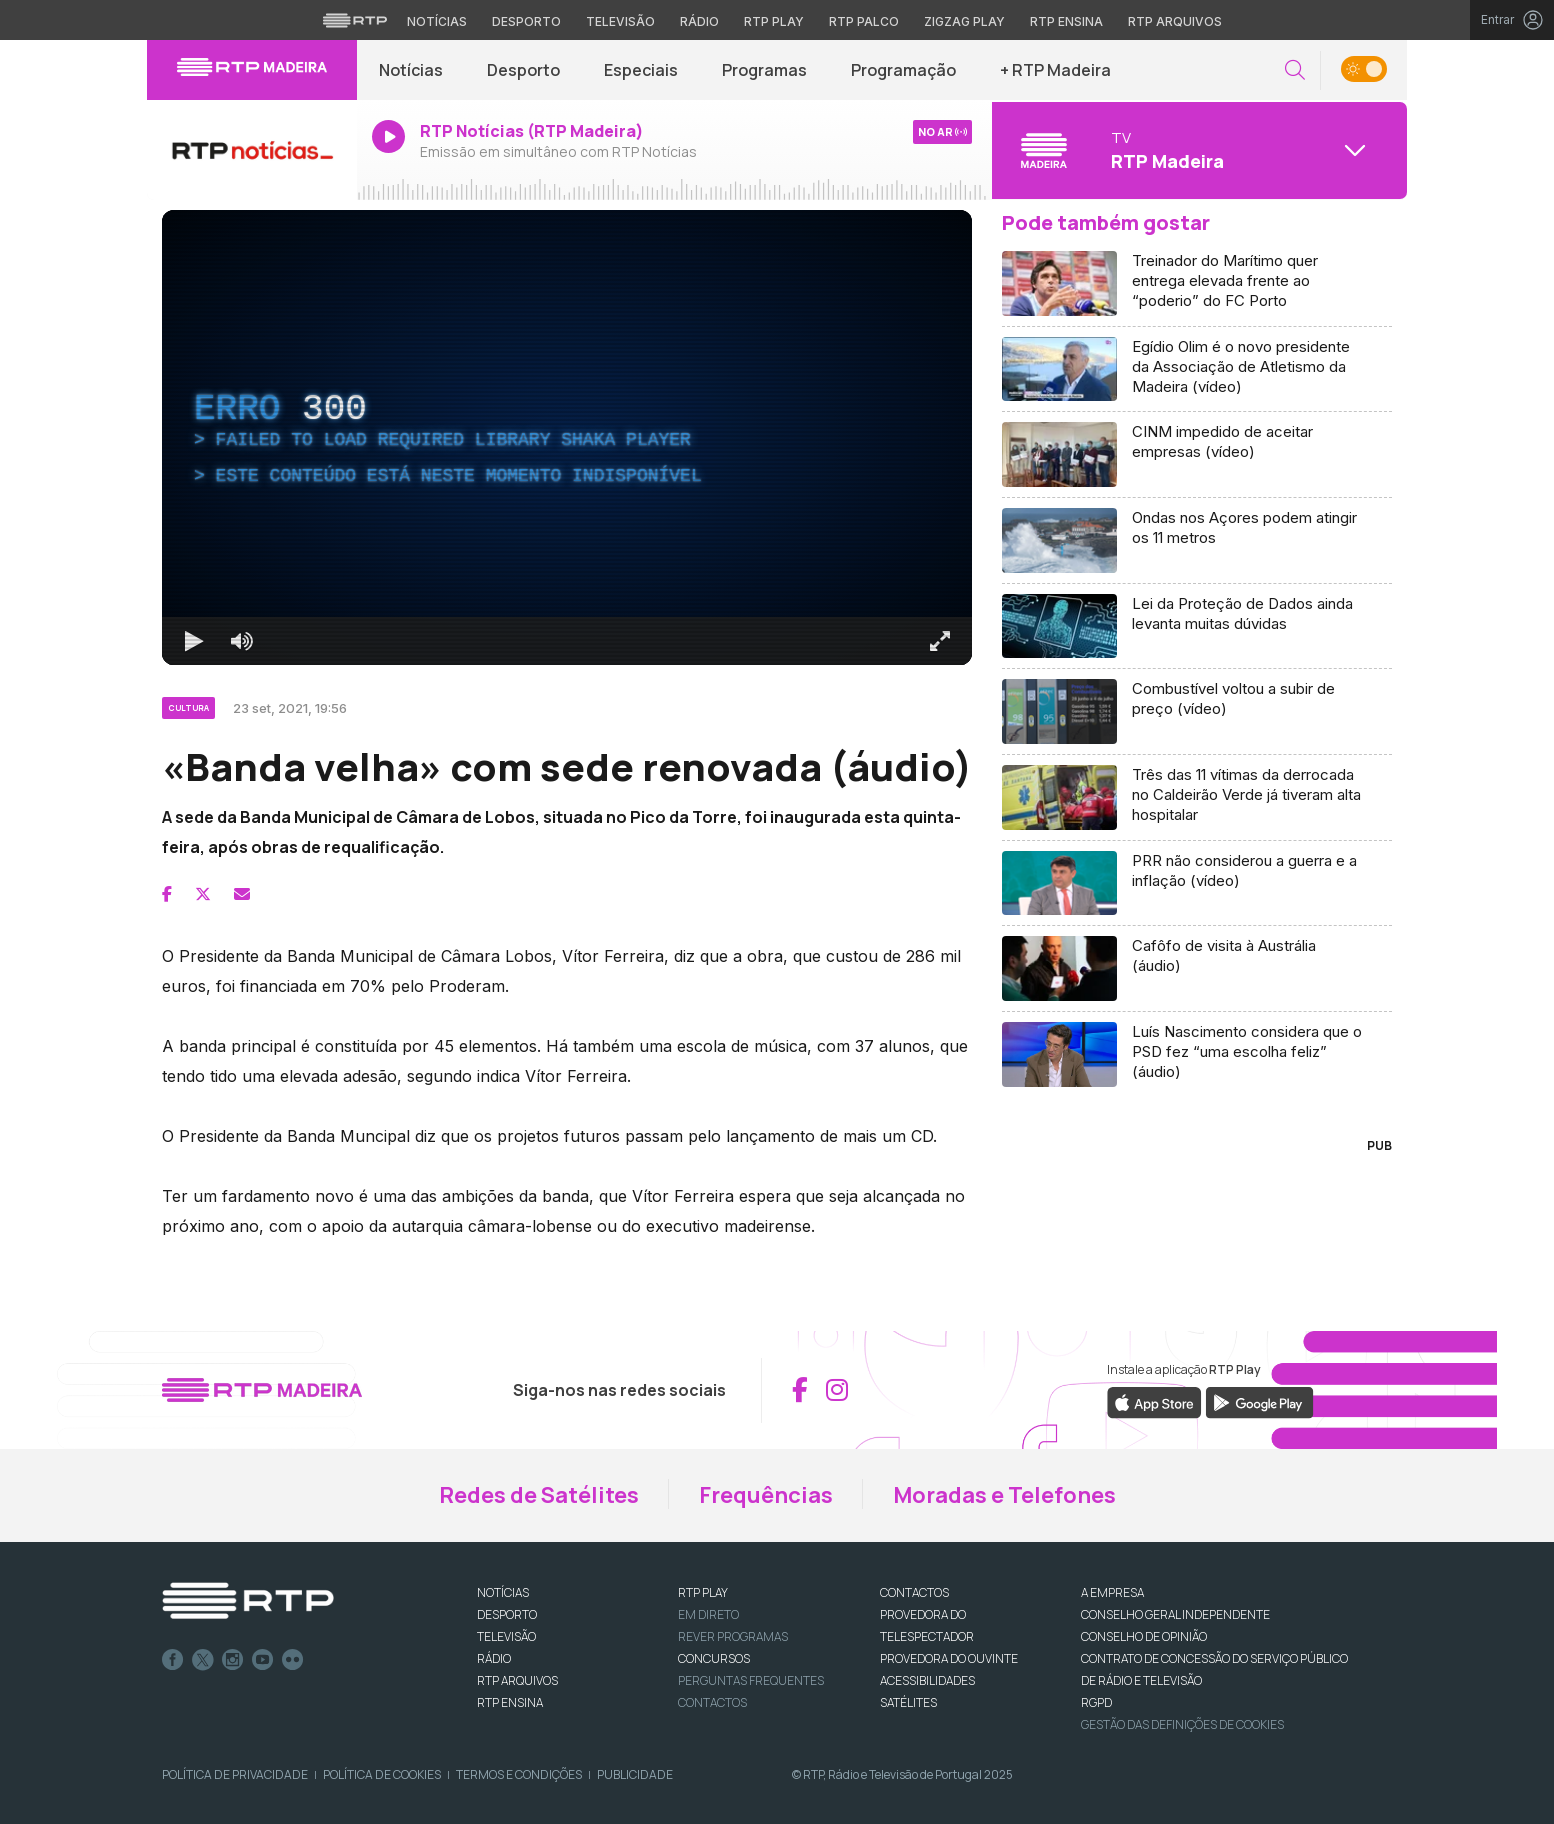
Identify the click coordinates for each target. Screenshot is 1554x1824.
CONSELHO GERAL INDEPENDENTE (1175, 1614)
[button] (1295, 70)
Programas (764, 70)
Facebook (173, 1660)
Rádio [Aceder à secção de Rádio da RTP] (699, 21)
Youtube (263, 1660)
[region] (567, 437)
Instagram (233, 1660)
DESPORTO (507, 1614)
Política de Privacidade (235, 1774)
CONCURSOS (714, 1658)
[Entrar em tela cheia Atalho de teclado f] (940, 641)
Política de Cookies (382, 1774)
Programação (903, 70)
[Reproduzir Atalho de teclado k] (194, 641)
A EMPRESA (1112, 1592)
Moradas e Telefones (1004, 1495)
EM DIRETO (708, 1614)
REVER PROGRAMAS (733, 1636)
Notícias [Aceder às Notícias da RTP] (437, 21)
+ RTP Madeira (1055, 70)
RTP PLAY (703, 1592)
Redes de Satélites (539, 1495)
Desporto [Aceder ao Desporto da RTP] (526, 21)
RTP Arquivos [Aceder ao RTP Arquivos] (1175, 21)
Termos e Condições (519, 1774)
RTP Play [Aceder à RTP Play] (774, 21)
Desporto (523, 70)
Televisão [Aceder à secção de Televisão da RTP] (620, 21)
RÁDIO (494, 1658)
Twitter (203, 1660)
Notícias (411, 70)
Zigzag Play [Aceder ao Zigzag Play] (964, 21)
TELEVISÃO (506, 1636)
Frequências (766, 1495)
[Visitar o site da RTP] (355, 20)
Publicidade (635, 1774)
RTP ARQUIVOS (517, 1680)
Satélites (908, 1702)
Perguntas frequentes (751, 1680)
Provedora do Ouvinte (949, 1658)
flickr (293, 1660)
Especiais (641, 70)
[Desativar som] (242, 641)
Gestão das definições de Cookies (1182, 1724)
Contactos (712, 1702)
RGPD (1096, 1702)
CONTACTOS (914, 1592)
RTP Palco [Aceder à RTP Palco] (864, 21)
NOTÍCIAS (503, 1592)
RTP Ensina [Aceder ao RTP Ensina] (1066, 21)
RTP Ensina (510, 1702)
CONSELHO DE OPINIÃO (1144, 1636)
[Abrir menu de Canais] (1197, 150)
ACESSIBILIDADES (927, 1680)
